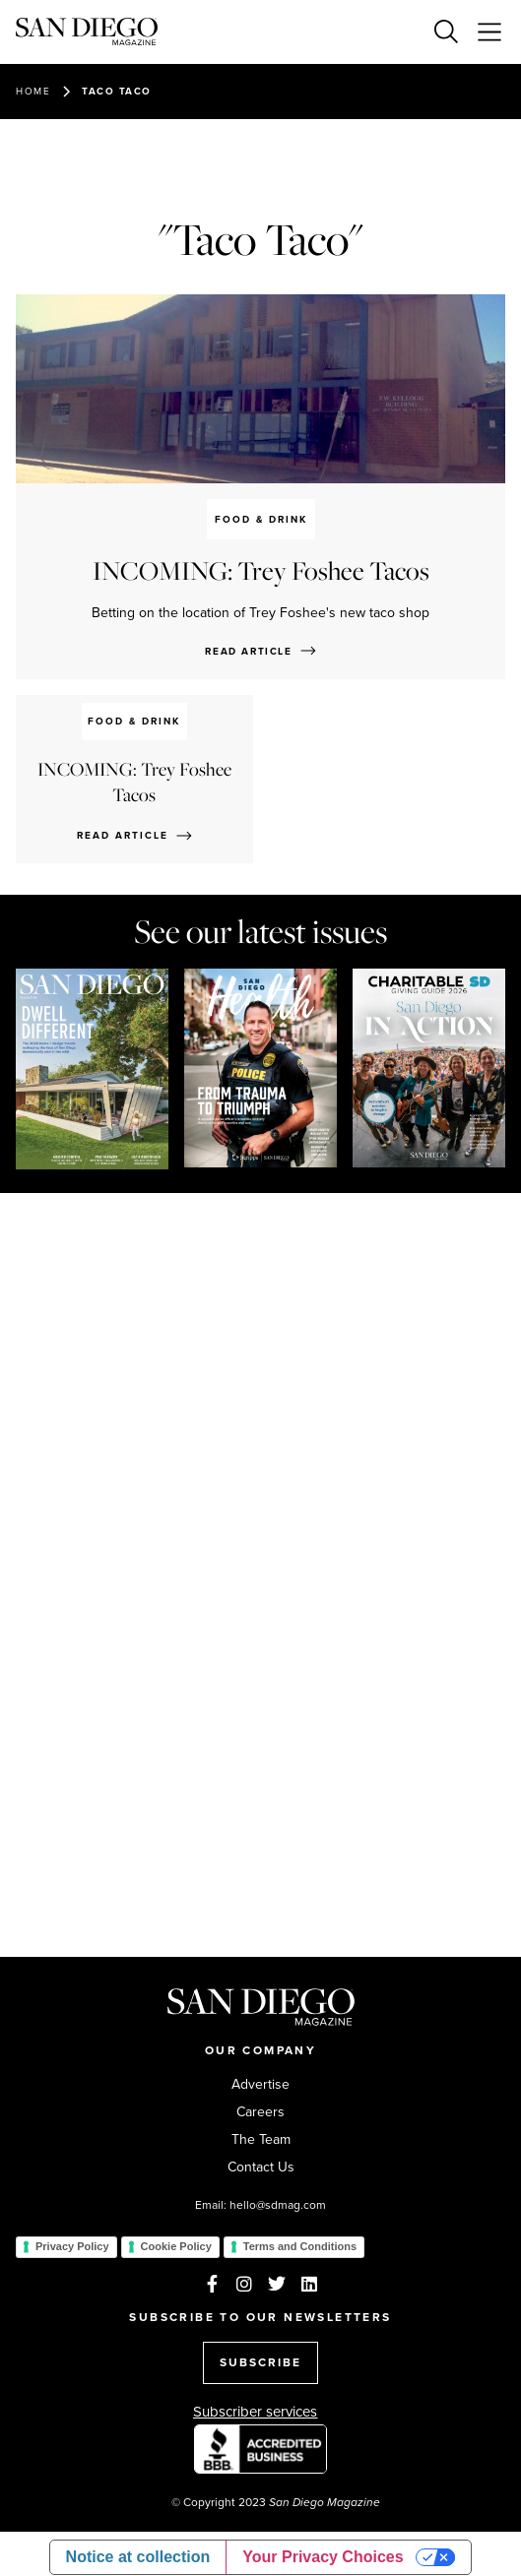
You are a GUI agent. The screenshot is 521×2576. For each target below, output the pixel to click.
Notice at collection (138, 2556)
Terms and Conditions (300, 2246)
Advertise (260, 2085)
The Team (261, 2140)
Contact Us (261, 2167)
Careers (260, 2112)
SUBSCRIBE (260, 2362)
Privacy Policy (72, 2246)
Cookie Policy (176, 2246)
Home (33, 91)
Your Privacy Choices (322, 2556)
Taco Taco (117, 91)
